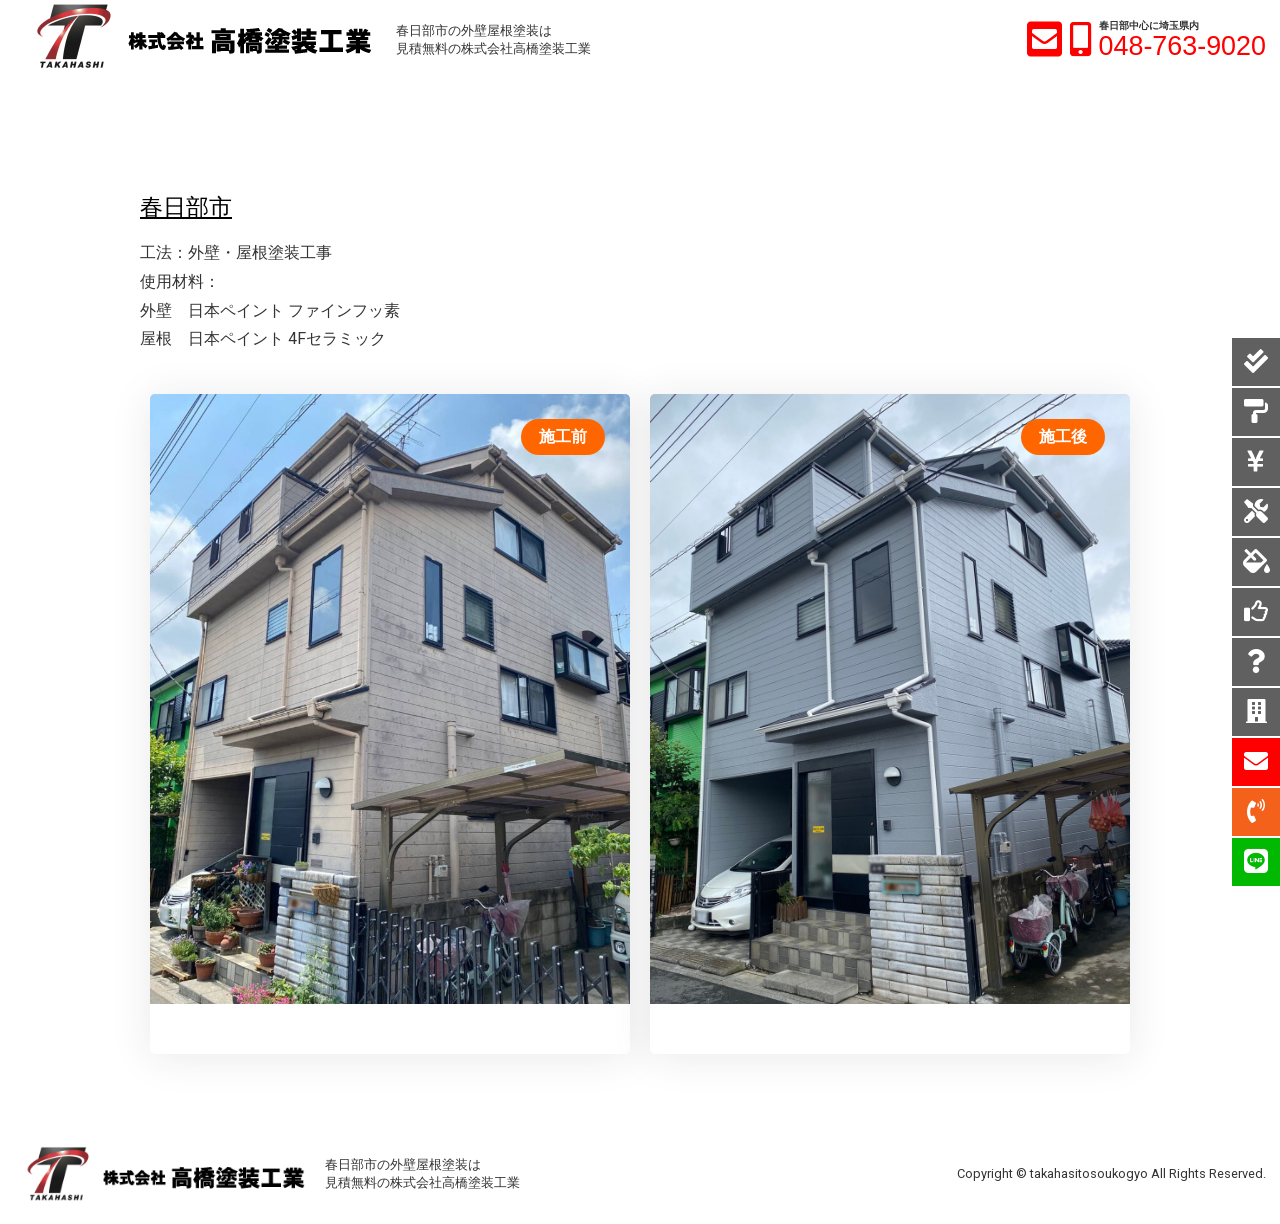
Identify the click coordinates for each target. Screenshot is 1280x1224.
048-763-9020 (1182, 46)
